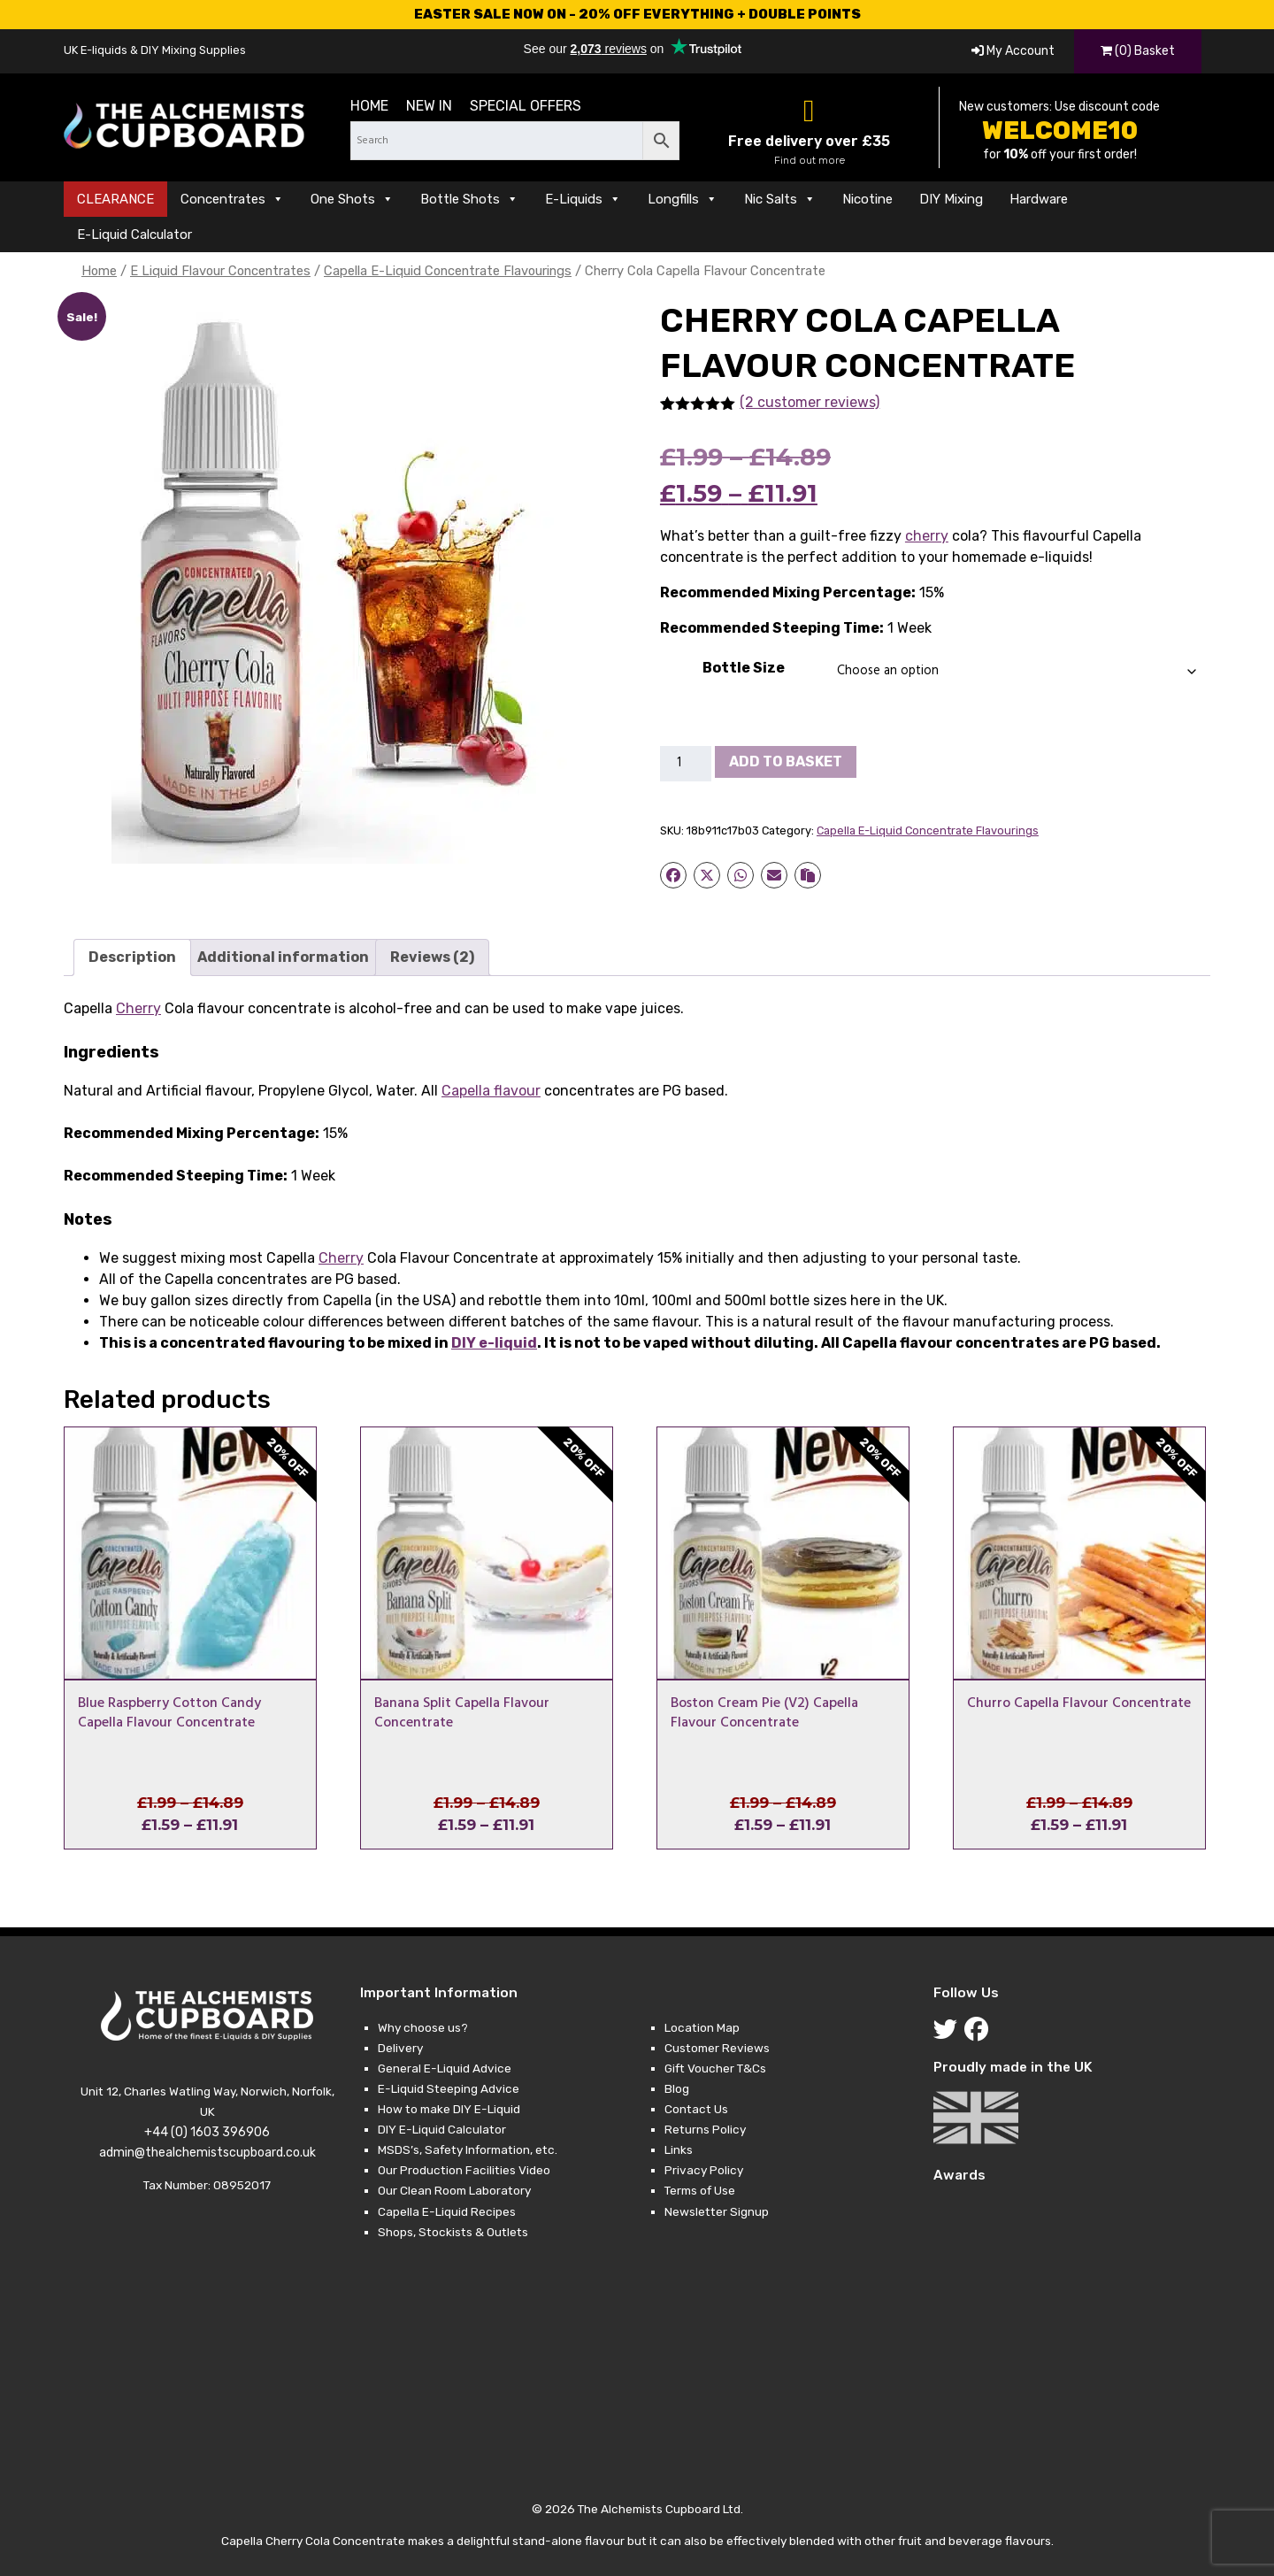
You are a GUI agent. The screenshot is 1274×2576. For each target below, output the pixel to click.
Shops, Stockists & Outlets (453, 2232)
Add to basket (785, 761)
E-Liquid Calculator (134, 234)
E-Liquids (583, 199)
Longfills (683, 199)
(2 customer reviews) (809, 402)
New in (429, 105)
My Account (1013, 50)
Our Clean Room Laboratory (454, 2190)
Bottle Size (743, 667)
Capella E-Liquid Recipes (447, 2211)
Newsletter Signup (716, 2211)
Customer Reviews (717, 2048)
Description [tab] (132, 957)
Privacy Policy (703, 2170)
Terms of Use (699, 2190)
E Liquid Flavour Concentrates (220, 271)
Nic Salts (780, 199)
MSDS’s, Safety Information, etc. (467, 2149)
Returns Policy (705, 2129)
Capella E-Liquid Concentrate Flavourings (448, 271)
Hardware (1038, 199)
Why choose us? (423, 2027)
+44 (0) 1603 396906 (207, 2132)
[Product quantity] (685, 763)
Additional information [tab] (283, 957)
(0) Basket (1138, 50)
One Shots (352, 199)
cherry (926, 535)
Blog (676, 2088)
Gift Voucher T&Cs (715, 2068)
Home (369, 105)
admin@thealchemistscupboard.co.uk (207, 2152)
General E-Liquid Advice (444, 2068)
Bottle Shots (469, 199)
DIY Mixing (951, 199)
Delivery (400, 2048)
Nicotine (867, 199)
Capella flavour (491, 1090)
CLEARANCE (115, 199)
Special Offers (525, 105)
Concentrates (232, 199)
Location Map (702, 2027)
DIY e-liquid (494, 1342)
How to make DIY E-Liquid (449, 2109)
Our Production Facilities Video (464, 2170)
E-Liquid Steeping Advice (448, 2088)
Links (678, 2149)
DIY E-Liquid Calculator (442, 2129)
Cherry (138, 1008)
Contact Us (696, 2109)
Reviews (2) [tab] (432, 957)
